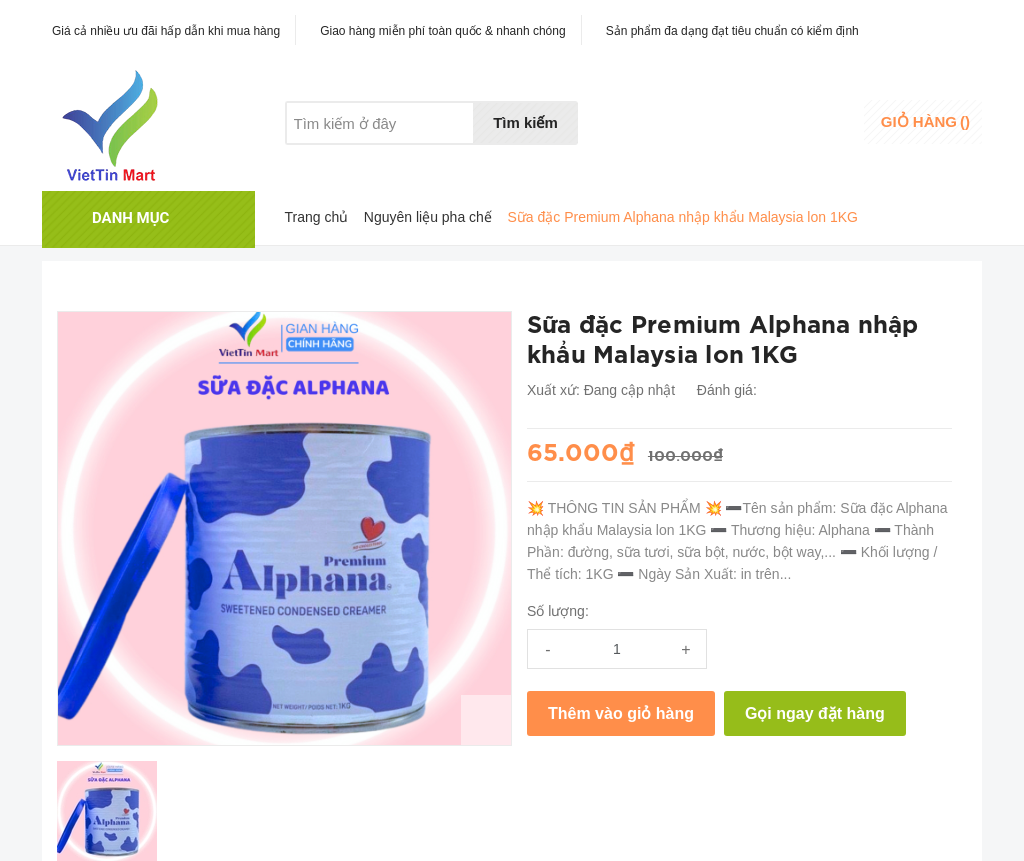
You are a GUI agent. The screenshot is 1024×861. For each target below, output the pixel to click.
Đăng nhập (818, 115)
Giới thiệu (315, 161)
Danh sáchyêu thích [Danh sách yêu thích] (708, 124)
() (925, 121)
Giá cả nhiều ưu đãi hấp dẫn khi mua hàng (166, 31)
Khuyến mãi (407, 161)
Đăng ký (809, 134)
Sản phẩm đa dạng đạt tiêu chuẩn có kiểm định (732, 31)
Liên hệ (491, 161)
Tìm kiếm (525, 122)
